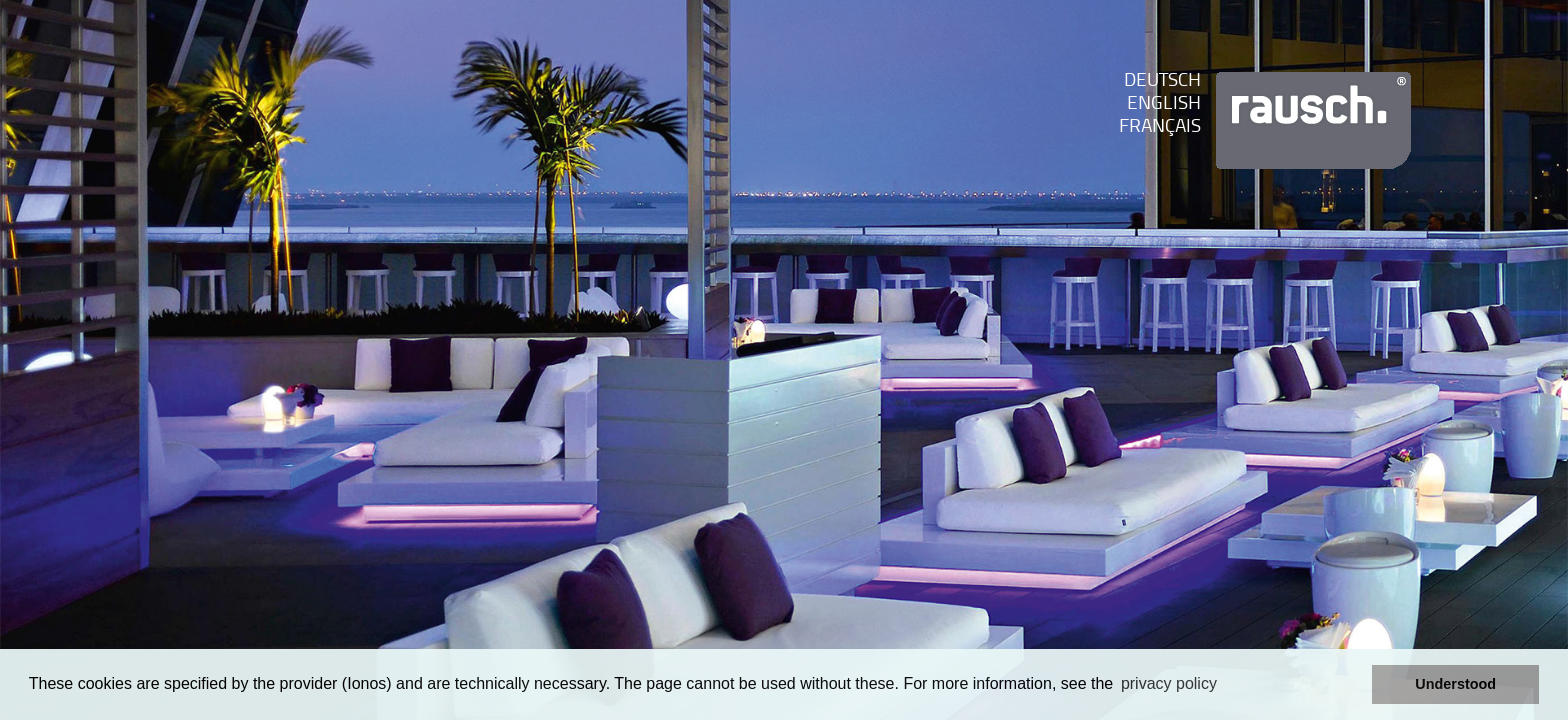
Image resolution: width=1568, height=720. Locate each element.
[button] (1351, 685)
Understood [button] (1455, 684)
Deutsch (1162, 81)
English (1164, 104)
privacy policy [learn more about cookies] (1169, 683)
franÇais (1160, 127)
